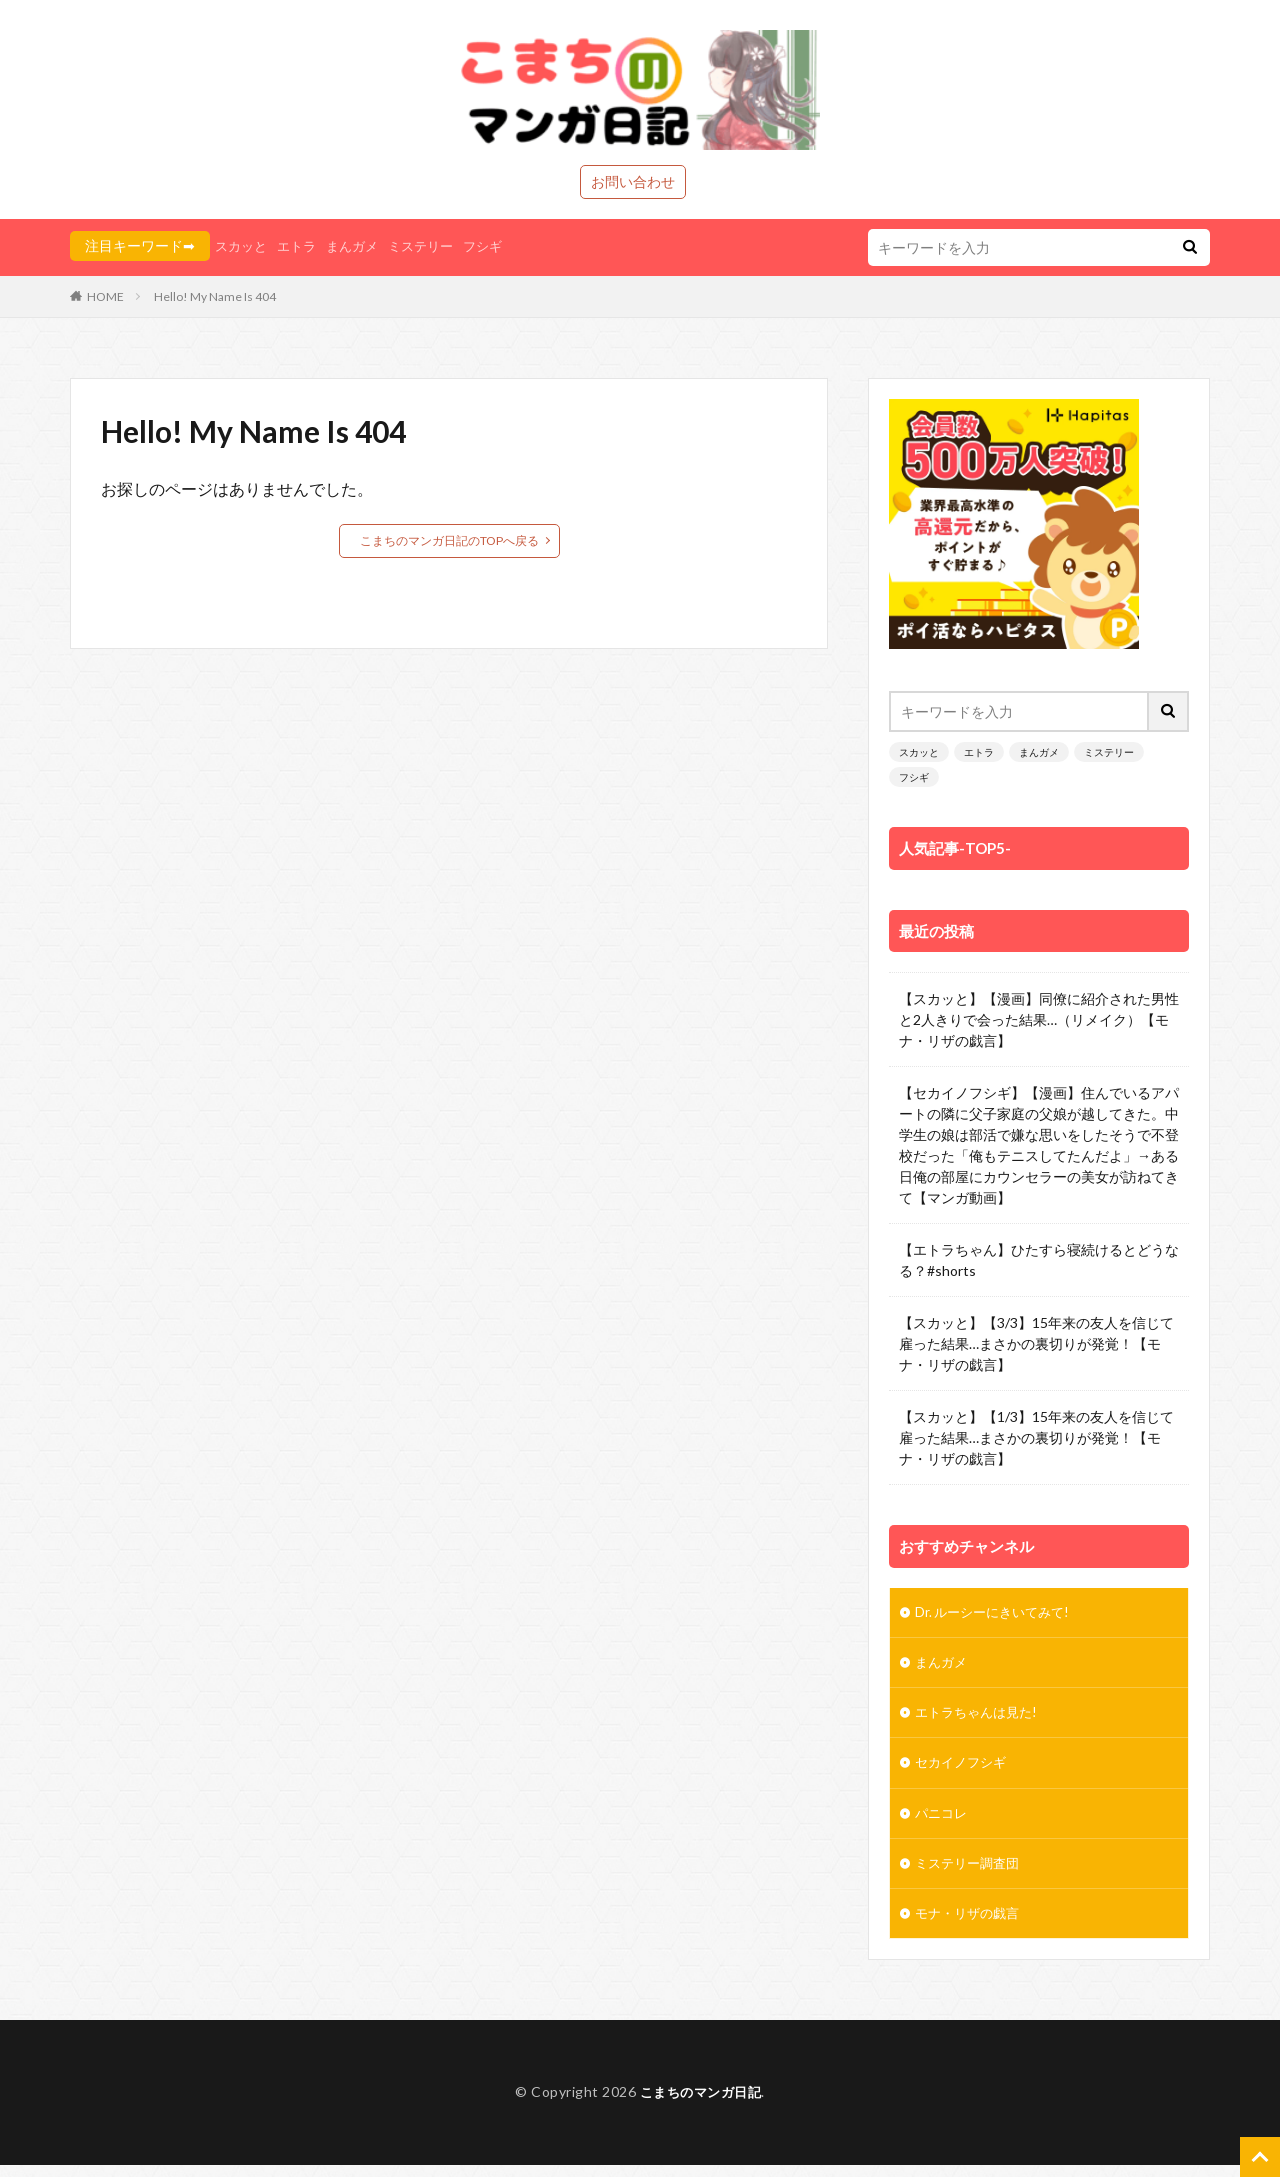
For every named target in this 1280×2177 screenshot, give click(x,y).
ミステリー (434, 245)
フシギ (500, 245)
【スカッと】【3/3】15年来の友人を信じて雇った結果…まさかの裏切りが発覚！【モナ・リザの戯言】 (1036, 1343)
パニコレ (943, 1821)
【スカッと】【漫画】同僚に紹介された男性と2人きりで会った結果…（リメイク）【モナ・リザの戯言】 (1039, 1019)
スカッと (243, 245)
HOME (105, 296)
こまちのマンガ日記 (700, 2104)
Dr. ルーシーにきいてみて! (999, 1613)
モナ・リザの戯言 (972, 1925)
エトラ (302, 245)
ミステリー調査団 (971, 1873)
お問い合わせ (633, 181)
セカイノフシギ (964, 1769)
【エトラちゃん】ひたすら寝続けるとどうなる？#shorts (1039, 1260)
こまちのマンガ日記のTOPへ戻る (449, 540)
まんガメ (361, 245)
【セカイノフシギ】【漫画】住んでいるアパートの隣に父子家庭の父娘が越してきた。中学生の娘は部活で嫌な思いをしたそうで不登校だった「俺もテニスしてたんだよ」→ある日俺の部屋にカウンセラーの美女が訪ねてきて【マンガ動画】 (1039, 1145)
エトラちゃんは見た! (980, 1717)
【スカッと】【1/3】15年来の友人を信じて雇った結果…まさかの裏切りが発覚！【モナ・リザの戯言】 (1036, 1437)
